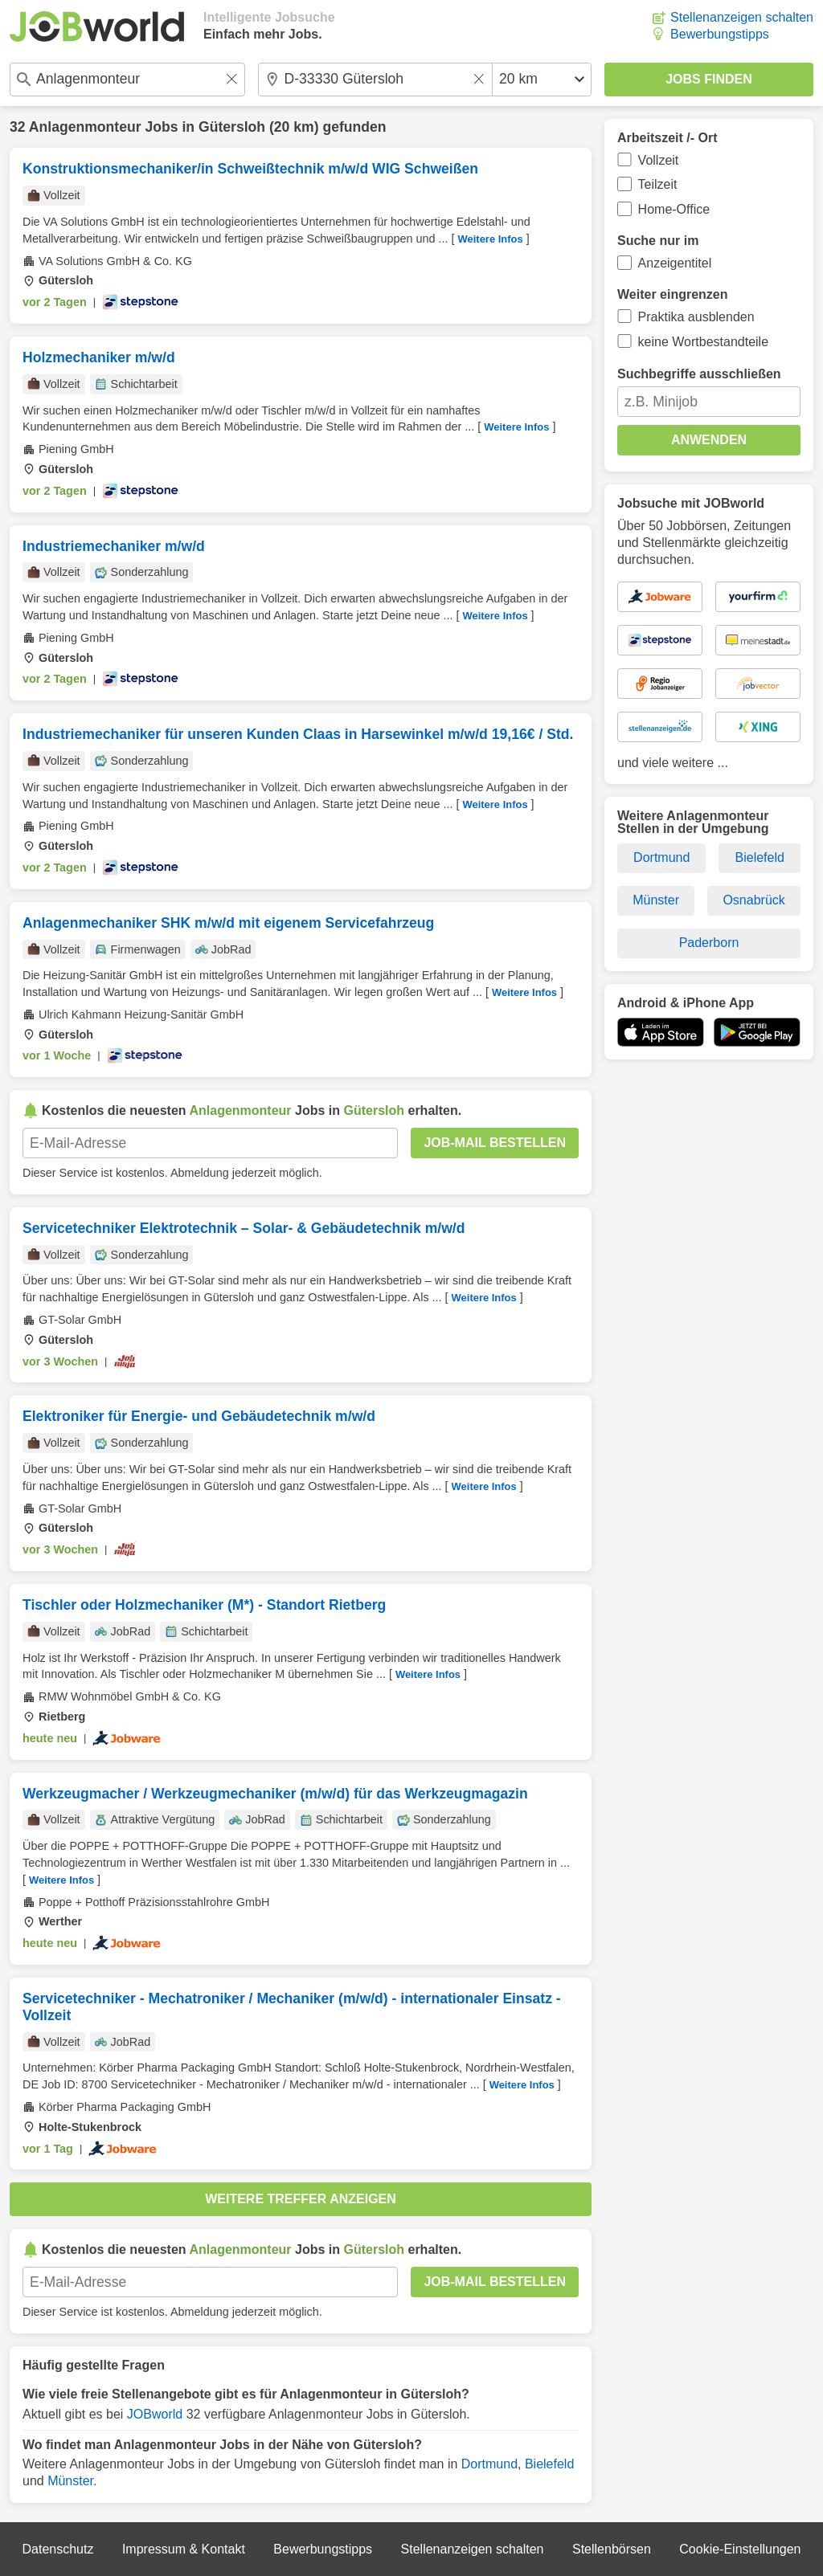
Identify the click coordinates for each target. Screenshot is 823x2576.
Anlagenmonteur (85, 127)
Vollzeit (658, 160)
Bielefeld (549, 2464)
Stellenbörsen (611, 2549)
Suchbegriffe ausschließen (699, 374)
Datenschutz (57, 2549)
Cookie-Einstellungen (739, 2549)
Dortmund (489, 2464)
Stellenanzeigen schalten (741, 17)
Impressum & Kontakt (183, 2549)
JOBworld (154, 2414)
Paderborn (709, 942)
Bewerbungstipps (719, 34)
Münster (70, 2481)
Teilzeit (658, 184)
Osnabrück (753, 900)
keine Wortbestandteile (703, 342)
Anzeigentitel (675, 263)
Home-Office (674, 209)
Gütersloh (232, 127)
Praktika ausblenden (696, 317)
